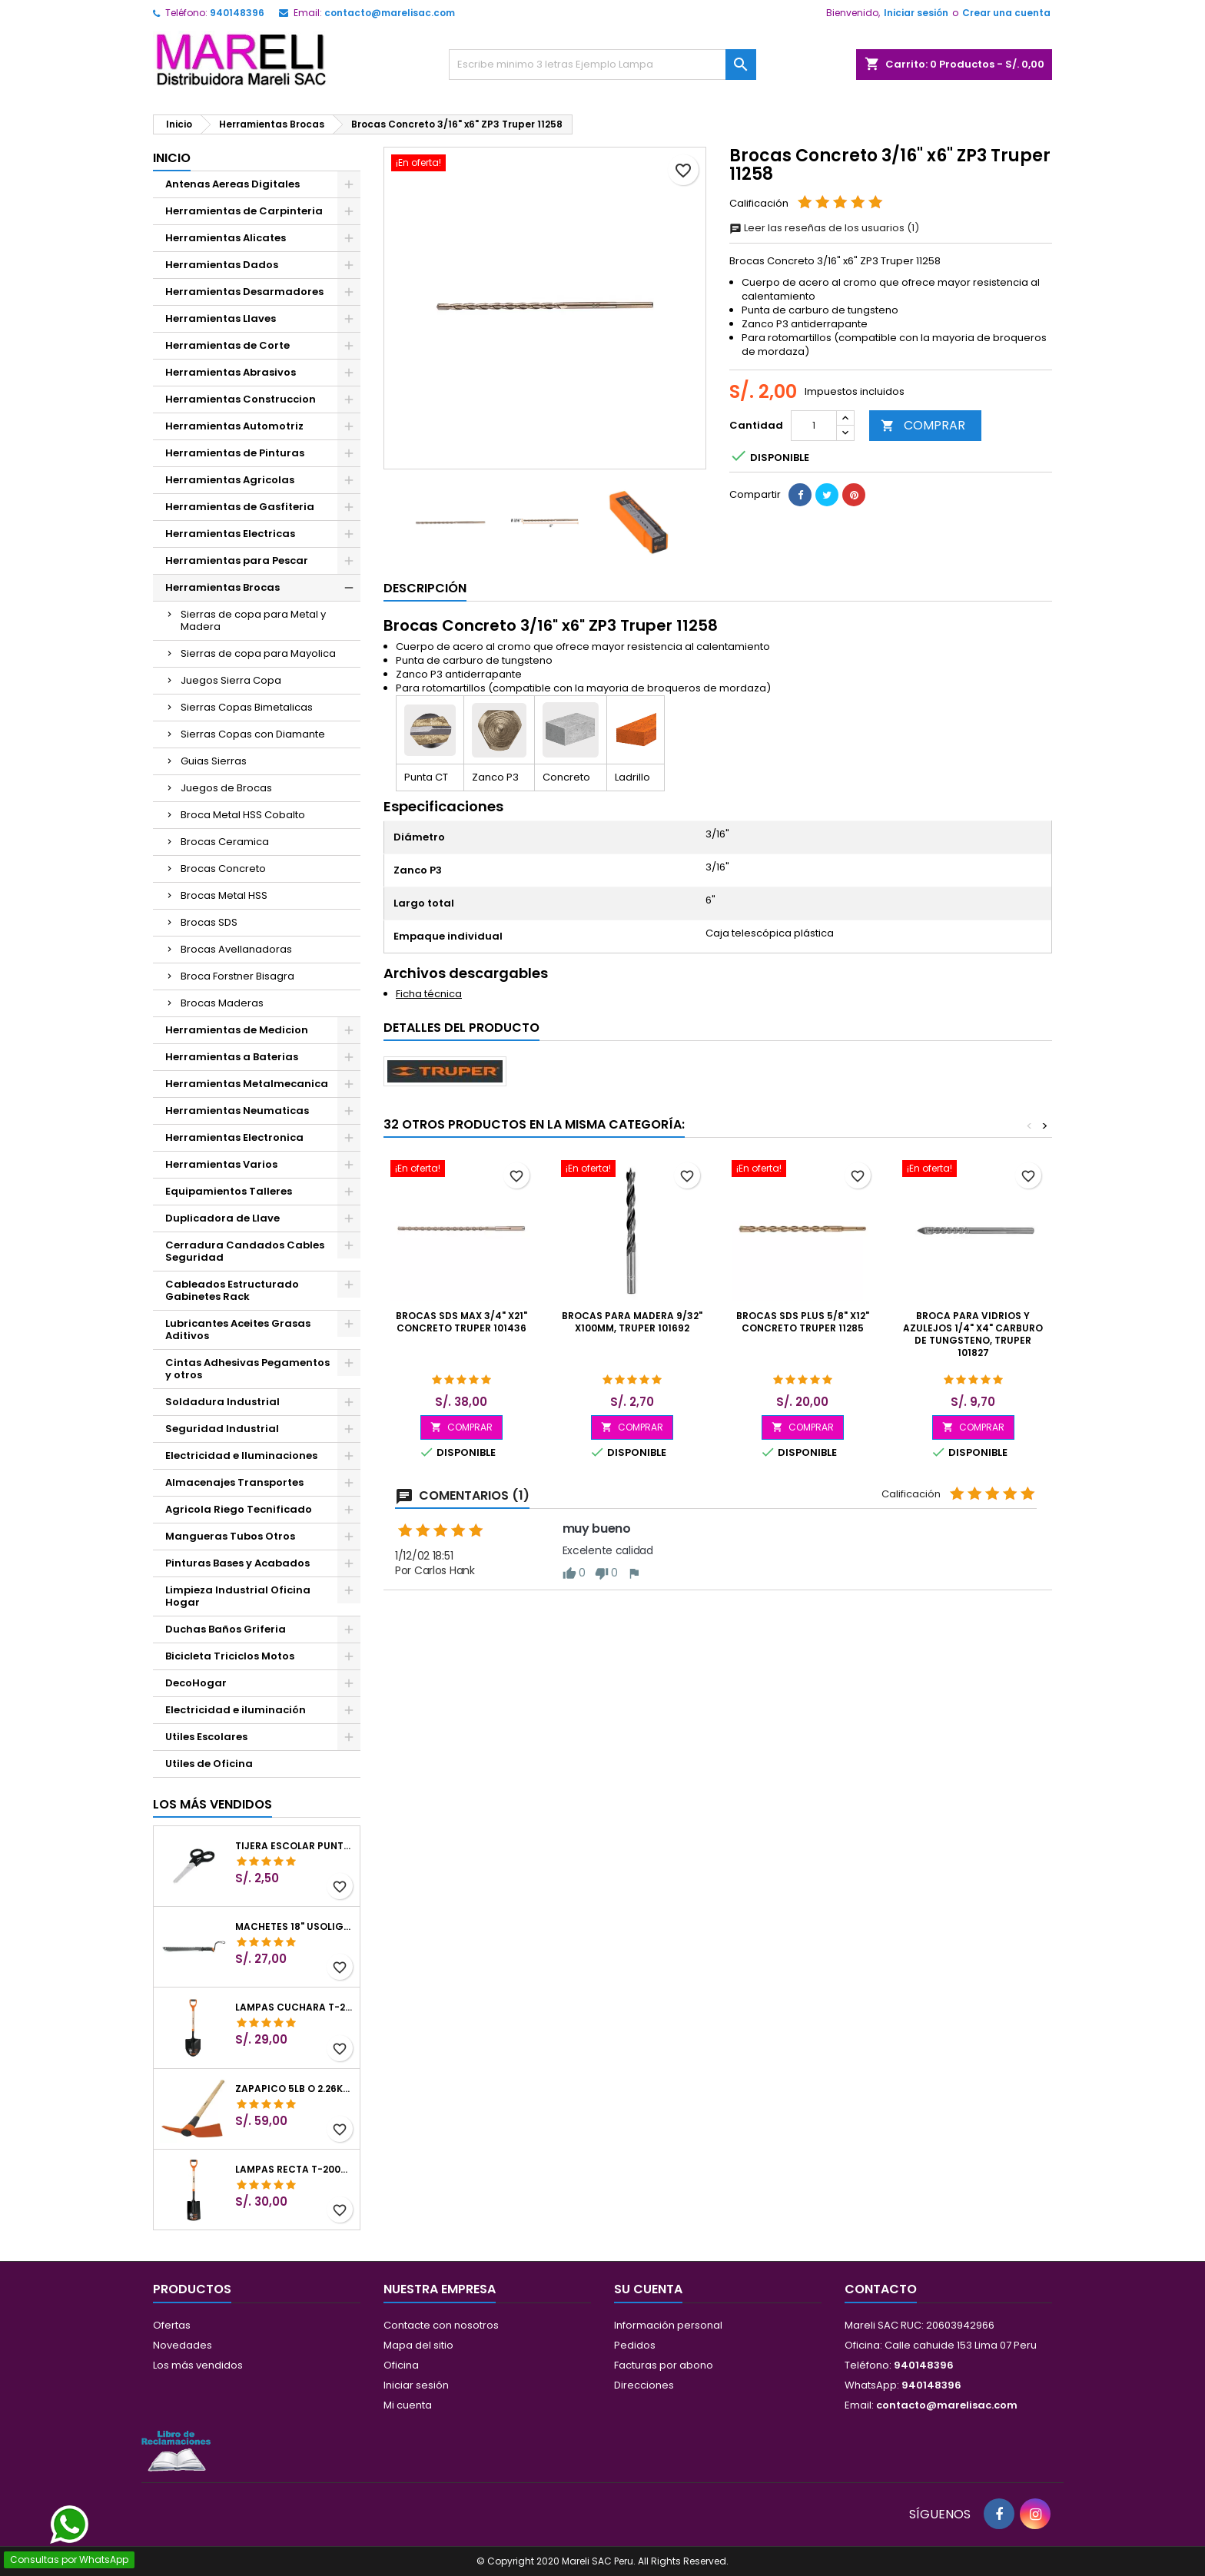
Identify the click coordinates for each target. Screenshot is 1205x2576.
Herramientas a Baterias (231, 1056)
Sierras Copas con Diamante (253, 734)
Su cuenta (648, 2289)
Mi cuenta (407, 2405)
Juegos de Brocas (226, 788)
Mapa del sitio (418, 2345)
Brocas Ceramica (225, 841)
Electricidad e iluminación (235, 1709)
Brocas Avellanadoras (236, 949)
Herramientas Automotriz (234, 426)
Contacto (881, 2289)
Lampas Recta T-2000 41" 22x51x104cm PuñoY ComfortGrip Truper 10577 (294, 2169)
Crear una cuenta (1006, 12)
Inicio (172, 158)
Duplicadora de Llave (222, 1218)
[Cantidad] (814, 425)
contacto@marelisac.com (389, 12)
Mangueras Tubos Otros (230, 1536)
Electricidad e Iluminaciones (241, 1455)
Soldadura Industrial (222, 1401)
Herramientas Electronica (234, 1137)
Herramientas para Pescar (236, 560)
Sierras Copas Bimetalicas (247, 707)
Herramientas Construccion (240, 399)
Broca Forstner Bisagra (237, 976)
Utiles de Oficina (209, 1763)
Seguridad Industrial (222, 1428)
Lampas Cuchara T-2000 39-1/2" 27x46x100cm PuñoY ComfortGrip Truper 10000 (294, 2007)
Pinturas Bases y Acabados (237, 1563)
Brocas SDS (209, 922)
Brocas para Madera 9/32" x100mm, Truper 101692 (632, 1321)
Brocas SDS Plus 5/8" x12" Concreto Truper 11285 (802, 1321)
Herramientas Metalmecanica (246, 1083)
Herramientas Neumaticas (237, 1110)
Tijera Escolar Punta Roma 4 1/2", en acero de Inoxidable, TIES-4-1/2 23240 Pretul (294, 1846)
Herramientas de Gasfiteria (239, 506)
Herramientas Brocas (222, 587)
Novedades (182, 2345)
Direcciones (644, 2385)
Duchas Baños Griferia (225, 1629)
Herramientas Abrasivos (230, 372)
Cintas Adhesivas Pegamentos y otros (247, 1368)
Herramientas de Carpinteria (244, 211)
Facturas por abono (663, 2365)
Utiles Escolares (206, 1736)
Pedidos (635, 2345)
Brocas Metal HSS (224, 895)
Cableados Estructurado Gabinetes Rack (232, 1290)
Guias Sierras (214, 761)
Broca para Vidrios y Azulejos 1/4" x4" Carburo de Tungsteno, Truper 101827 (973, 1334)
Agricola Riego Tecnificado (238, 1509)
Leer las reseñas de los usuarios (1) (824, 227)
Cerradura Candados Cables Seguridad (244, 1251)
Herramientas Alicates (225, 237)
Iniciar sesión (916, 12)
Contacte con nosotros (441, 2325)
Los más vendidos (212, 1804)
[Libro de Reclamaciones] (176, 2450)
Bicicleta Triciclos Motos (229, 1656)
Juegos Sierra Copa (231, 680)
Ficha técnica (429, 993)
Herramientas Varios (221, 1164)
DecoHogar (196, 1683)
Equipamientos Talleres (228, 1191)
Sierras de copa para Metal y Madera (253, 620)
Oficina (401, 2365)
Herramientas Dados (221, 264)
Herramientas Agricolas (229, 479)
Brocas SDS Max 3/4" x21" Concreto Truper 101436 (461, 1321)
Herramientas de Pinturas (234, 453)
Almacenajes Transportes (234, 1482)
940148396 (237, 12)
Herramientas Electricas (230, 533)
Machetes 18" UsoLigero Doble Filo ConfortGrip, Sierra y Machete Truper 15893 (294, 1926)
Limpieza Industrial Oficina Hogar (237, 1596)
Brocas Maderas (222, 1003)
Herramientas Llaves (220, 318)
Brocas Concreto (223, 868)
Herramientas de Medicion (236, 1030)
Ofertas (172, 2325)
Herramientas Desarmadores (244, 291)
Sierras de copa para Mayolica (258, 653)
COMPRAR (923, 425)
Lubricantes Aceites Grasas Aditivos (237, 1329)
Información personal (668, 2325)
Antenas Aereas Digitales (232, 184)
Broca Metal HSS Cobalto (243, 814)
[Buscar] (602, 64)
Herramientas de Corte (227, 345)
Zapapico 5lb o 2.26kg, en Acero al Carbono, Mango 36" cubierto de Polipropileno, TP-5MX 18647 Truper (294, 2089)
